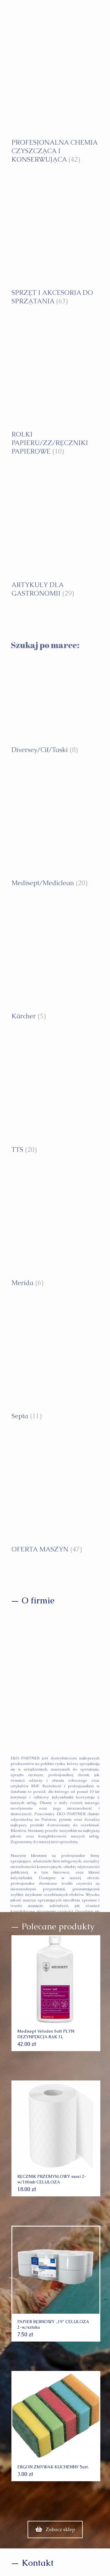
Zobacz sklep (55, 2529)
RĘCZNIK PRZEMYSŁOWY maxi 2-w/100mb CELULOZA (51, 2179)
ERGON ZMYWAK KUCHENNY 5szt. (53, 2466)
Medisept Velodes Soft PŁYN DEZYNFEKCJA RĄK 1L (45, 2034)
